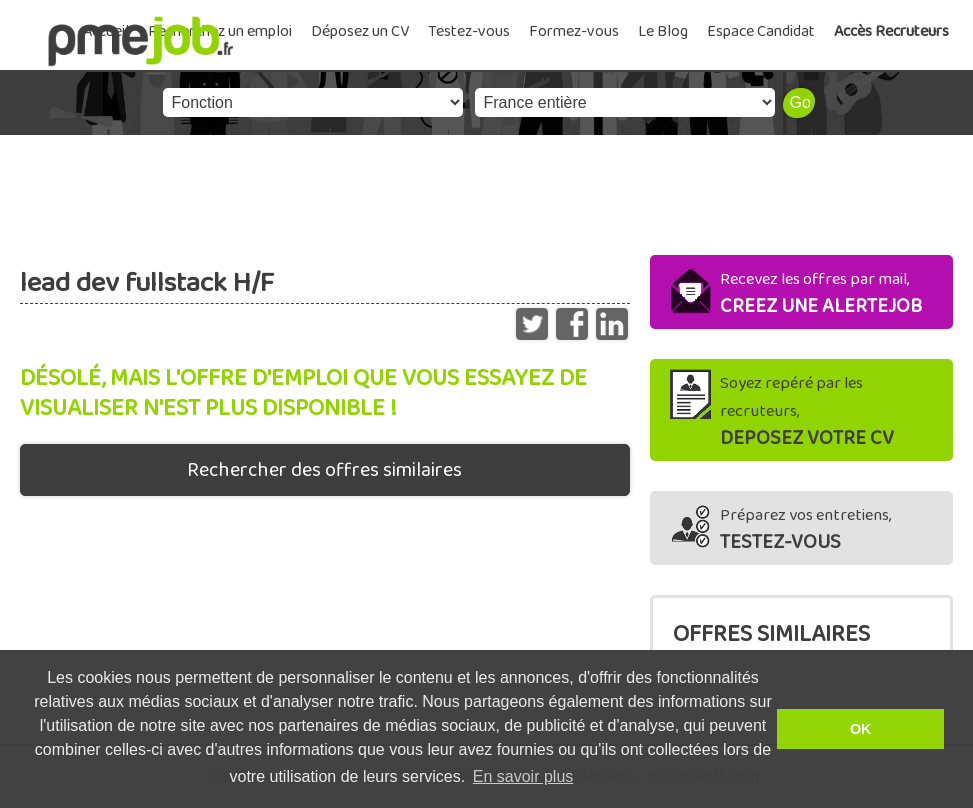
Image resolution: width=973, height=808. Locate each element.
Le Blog (663, 31)
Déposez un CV (360, 31)
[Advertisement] (486, 190)
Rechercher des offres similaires (324, 470)
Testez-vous (469, 31)
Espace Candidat (761, 31)
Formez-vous (574, 31)
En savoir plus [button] (523, 776)
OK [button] (861, 729)
